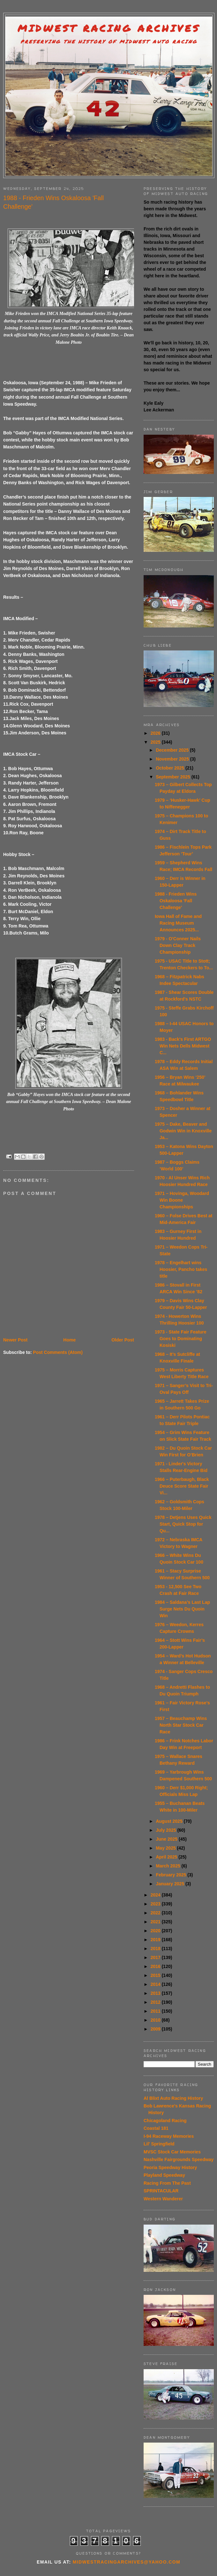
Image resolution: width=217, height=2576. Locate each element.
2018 (156, 1948)
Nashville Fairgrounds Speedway (178, 2159)
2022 (156, 1912)
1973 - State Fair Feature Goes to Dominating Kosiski (180, 1338)
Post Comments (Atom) (58, 1352)
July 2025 (166, 1830)
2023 (156, 1903)
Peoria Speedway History (170, 2167)
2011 (156, 2011)
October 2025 (170, 767)
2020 (156, 1930)
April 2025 (167, 1856)
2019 (156, 1939)
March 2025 (168, 1865)
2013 (156, 1993)
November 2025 (173, 759)
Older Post (122, 1339)
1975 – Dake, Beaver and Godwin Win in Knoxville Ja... (183, 1131)
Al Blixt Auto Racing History (173, 2098)
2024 (156, 1894)
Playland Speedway (164, 2175)
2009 (156, 2029)
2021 (156, 1921)
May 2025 (166, 1848)
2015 (156, 1975)
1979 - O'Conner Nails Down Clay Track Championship (178, 945)
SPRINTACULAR (161, 2190)
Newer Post (15, 1339)
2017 (156, 1957)
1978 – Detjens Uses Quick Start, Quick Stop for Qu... (183, 1524)
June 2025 (167, 1839)
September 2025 (173, 776)
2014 (156, 1984)
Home (69, 1339)
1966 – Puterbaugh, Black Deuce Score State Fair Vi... (182, 1486)
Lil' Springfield (159, 2143)
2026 (156, 733)
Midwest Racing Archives (109, 28)
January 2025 (170, 1883)
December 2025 (173, 750)
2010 (156, 2020)
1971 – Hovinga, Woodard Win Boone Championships (182, 1200)
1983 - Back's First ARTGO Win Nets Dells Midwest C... (183, 1046)
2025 (156, 742)
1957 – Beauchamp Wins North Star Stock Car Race (181, 1725)
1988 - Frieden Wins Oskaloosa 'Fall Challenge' (176, 900)
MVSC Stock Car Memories (172, 2151)
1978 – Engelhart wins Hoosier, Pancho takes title (181, 1269)
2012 (156, 2002)
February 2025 (171, 1874)
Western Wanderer (163, 2198)
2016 (156, 1966)
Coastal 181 (156, 2128)
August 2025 (169, 1821)
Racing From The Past (167, 2183)
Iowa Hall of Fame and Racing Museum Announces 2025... (178, 923)
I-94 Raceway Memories (169, 2136)
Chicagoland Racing (165, 2120)
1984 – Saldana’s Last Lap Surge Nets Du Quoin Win (182, 1609)
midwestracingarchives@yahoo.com (126, 2562)
